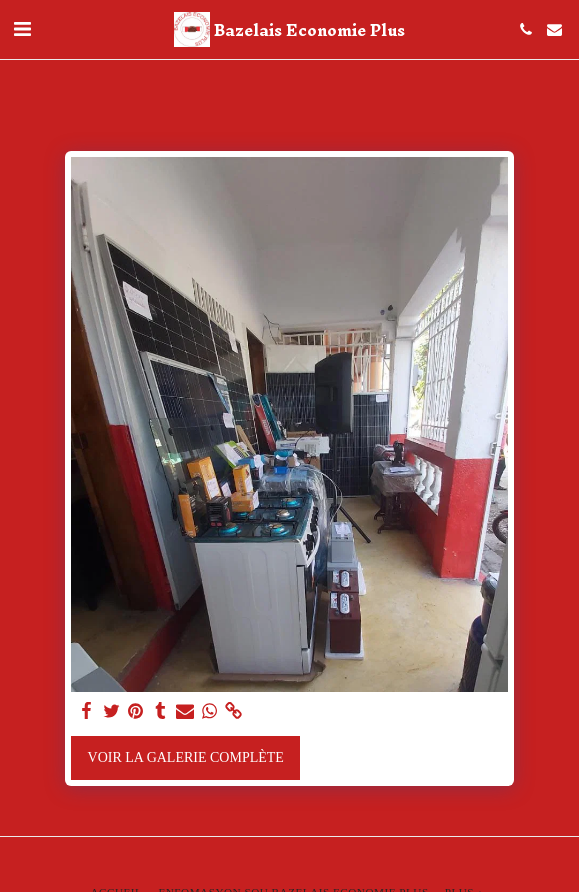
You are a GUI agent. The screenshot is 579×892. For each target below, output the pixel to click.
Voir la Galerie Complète (186, 757)
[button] (22, 29)
